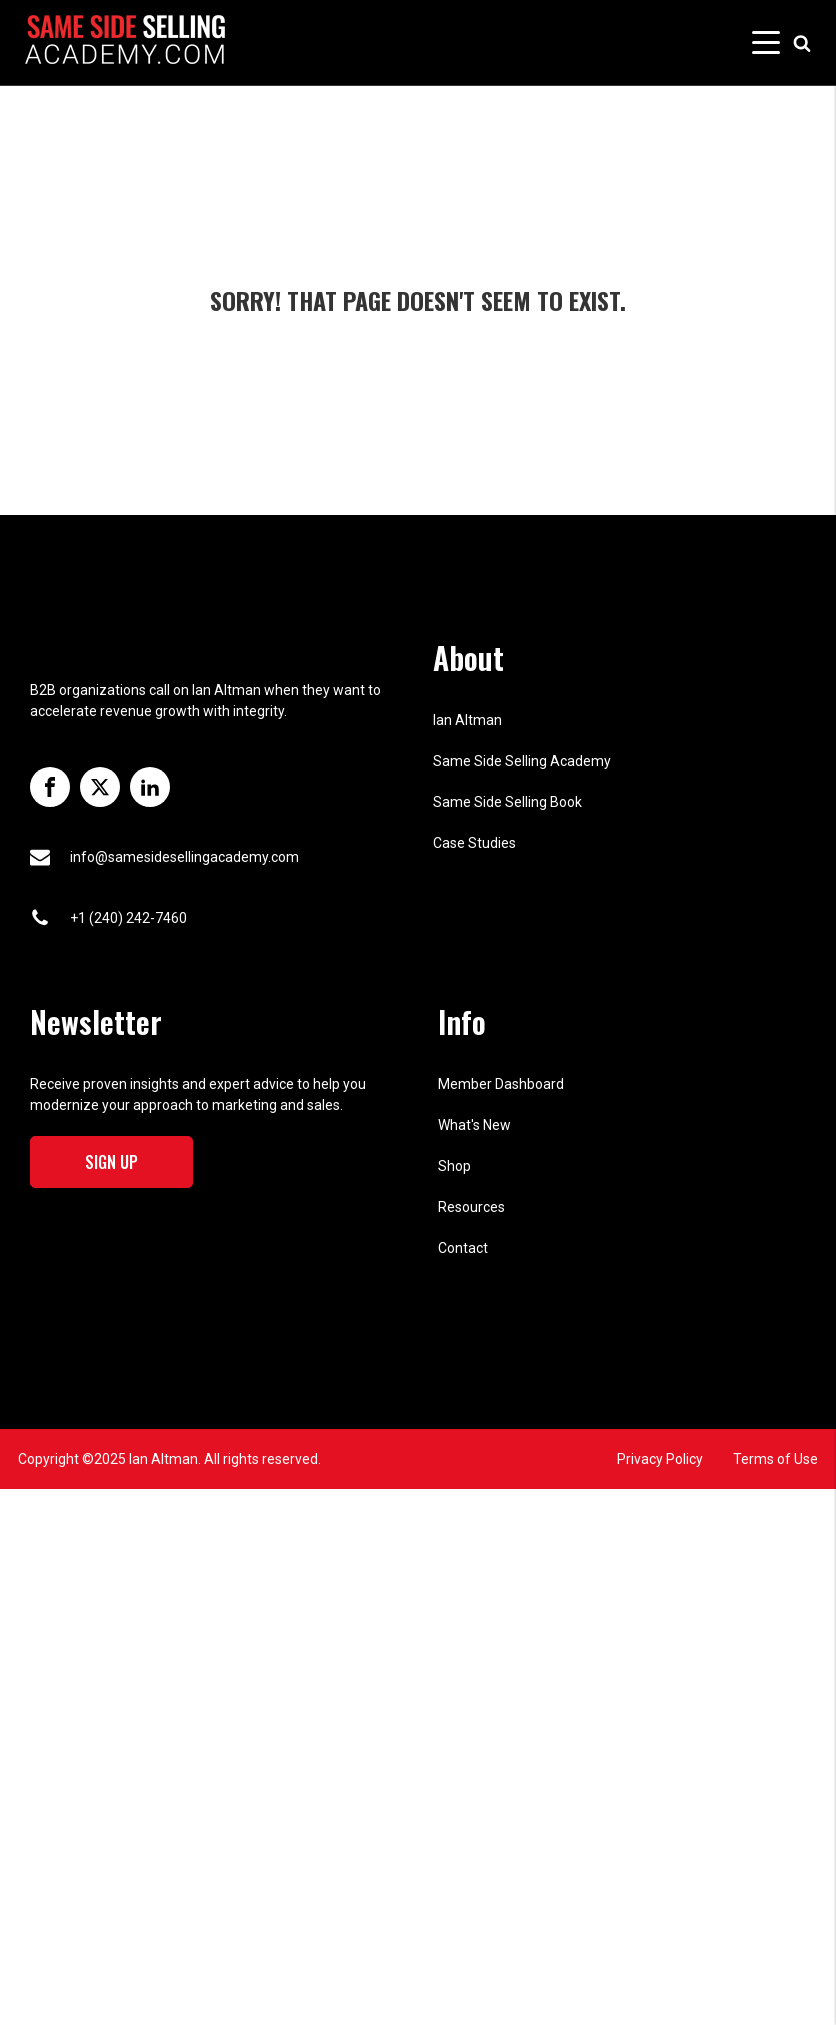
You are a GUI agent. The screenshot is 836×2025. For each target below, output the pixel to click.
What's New (474, 1125)
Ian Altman (467, 720)
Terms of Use (775, 1459)
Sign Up (111, 1162)
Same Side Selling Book (507, 802)
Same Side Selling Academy (522, 761)
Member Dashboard (501, 1084)
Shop (454, 1166)
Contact (463, 1248)
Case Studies (474, 843)
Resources (471, 1207)
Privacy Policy (660, 1459)
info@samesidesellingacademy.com (184, 857)
